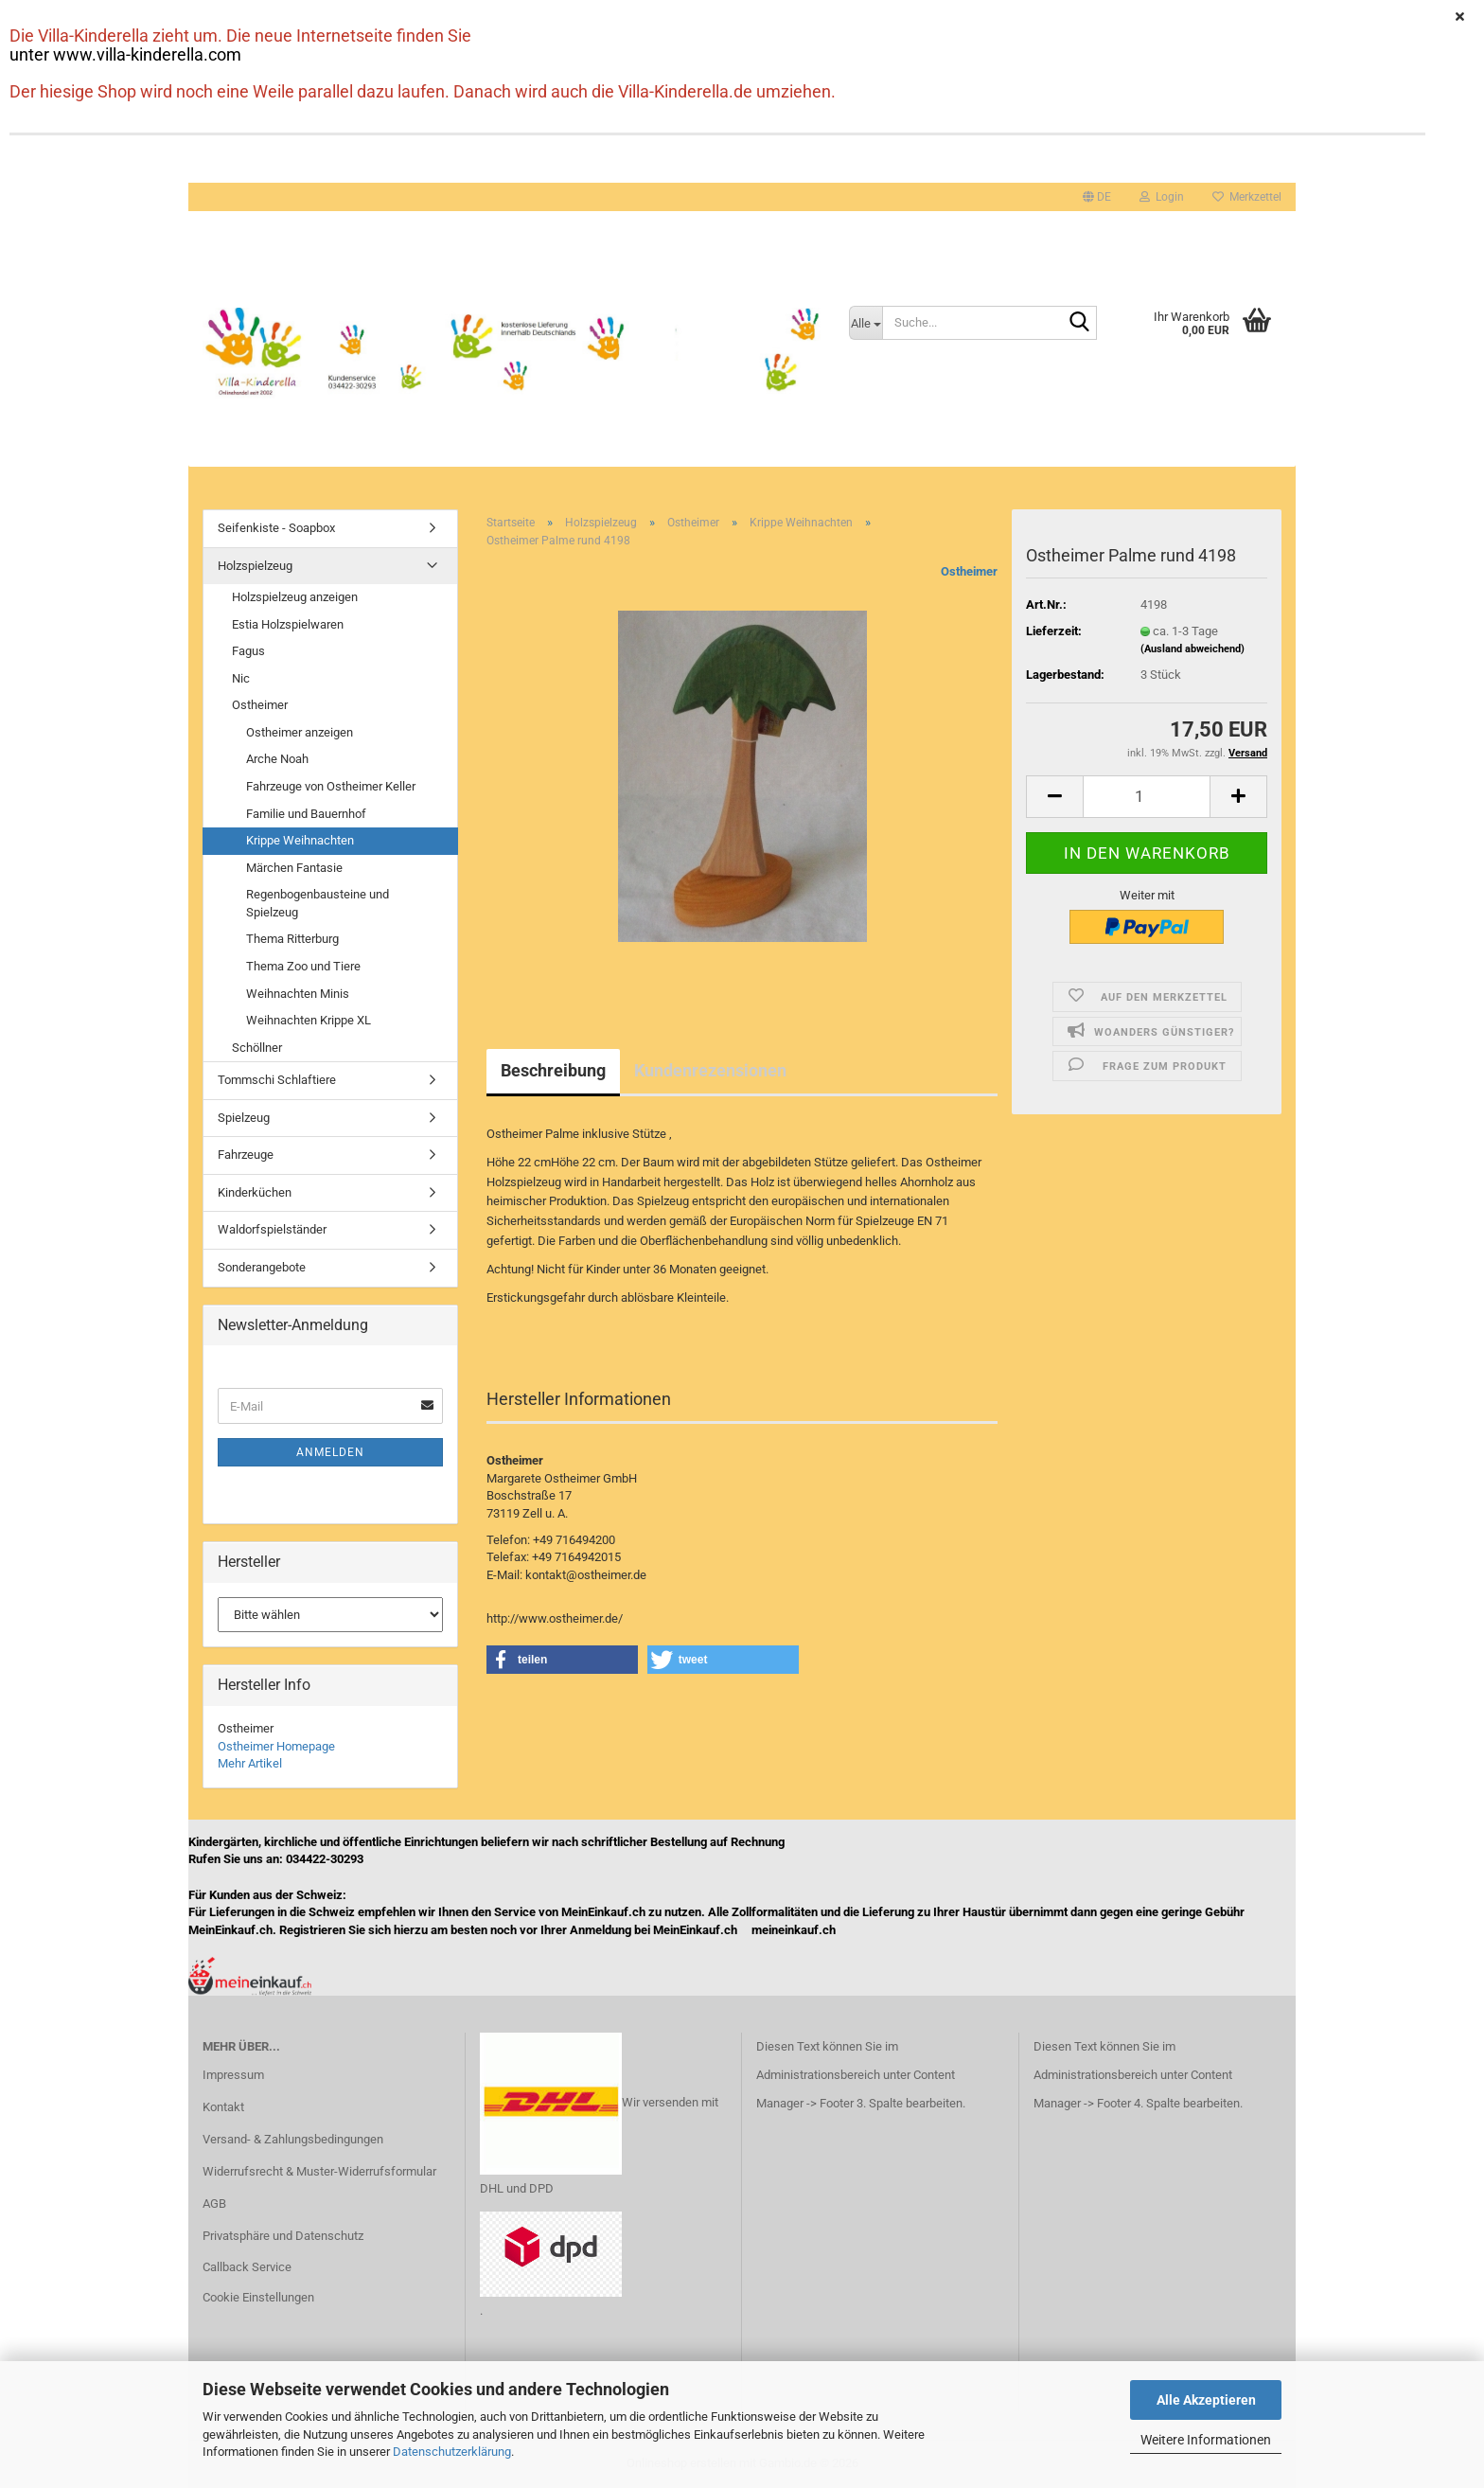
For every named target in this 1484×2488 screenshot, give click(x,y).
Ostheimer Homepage (276, 1746)
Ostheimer (969, 571)
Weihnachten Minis (297, 993)
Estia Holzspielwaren (288, 624)
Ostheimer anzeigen (299, 732)
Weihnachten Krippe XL (308, 1020)
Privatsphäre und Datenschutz (283, 2236)
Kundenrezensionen (710, 1070)
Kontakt (223, 2107)
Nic (241, 678)
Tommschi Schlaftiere (277, 1080)
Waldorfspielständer (272, 1229)
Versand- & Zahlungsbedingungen (293, 2139)
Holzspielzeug (255, 566)
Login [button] (1162, 197)
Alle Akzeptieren (1206, 2400)
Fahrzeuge (246, 1154)
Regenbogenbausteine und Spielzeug (317, 903)
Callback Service (247, 2267)
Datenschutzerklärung (452, 2451)
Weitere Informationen (1205, 2439)
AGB (214, 2203)
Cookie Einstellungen (258, 2297)
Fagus (248, 651)
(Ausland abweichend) (1192, 649)
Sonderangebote (262, 1267)
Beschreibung (553, 1070)
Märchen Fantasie (294, 868)
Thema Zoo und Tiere (303, 966)
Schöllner (257, 1047)
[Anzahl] (1146, 796)
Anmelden (330, 1452)
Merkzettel (1246, 197)
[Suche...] (866, 323)
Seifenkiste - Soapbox (276, 528)
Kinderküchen (255, 1192)
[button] (1097, 197)
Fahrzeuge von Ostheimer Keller (330, 786)
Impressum (233, 2075)
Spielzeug (244, 1118)
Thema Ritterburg (292, 939)
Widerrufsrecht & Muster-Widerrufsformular (319, 2171)
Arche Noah (277, 759)
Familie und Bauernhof (306, 814)
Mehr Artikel (250, 1763)
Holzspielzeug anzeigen (295, 597)
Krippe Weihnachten (300, 840)
